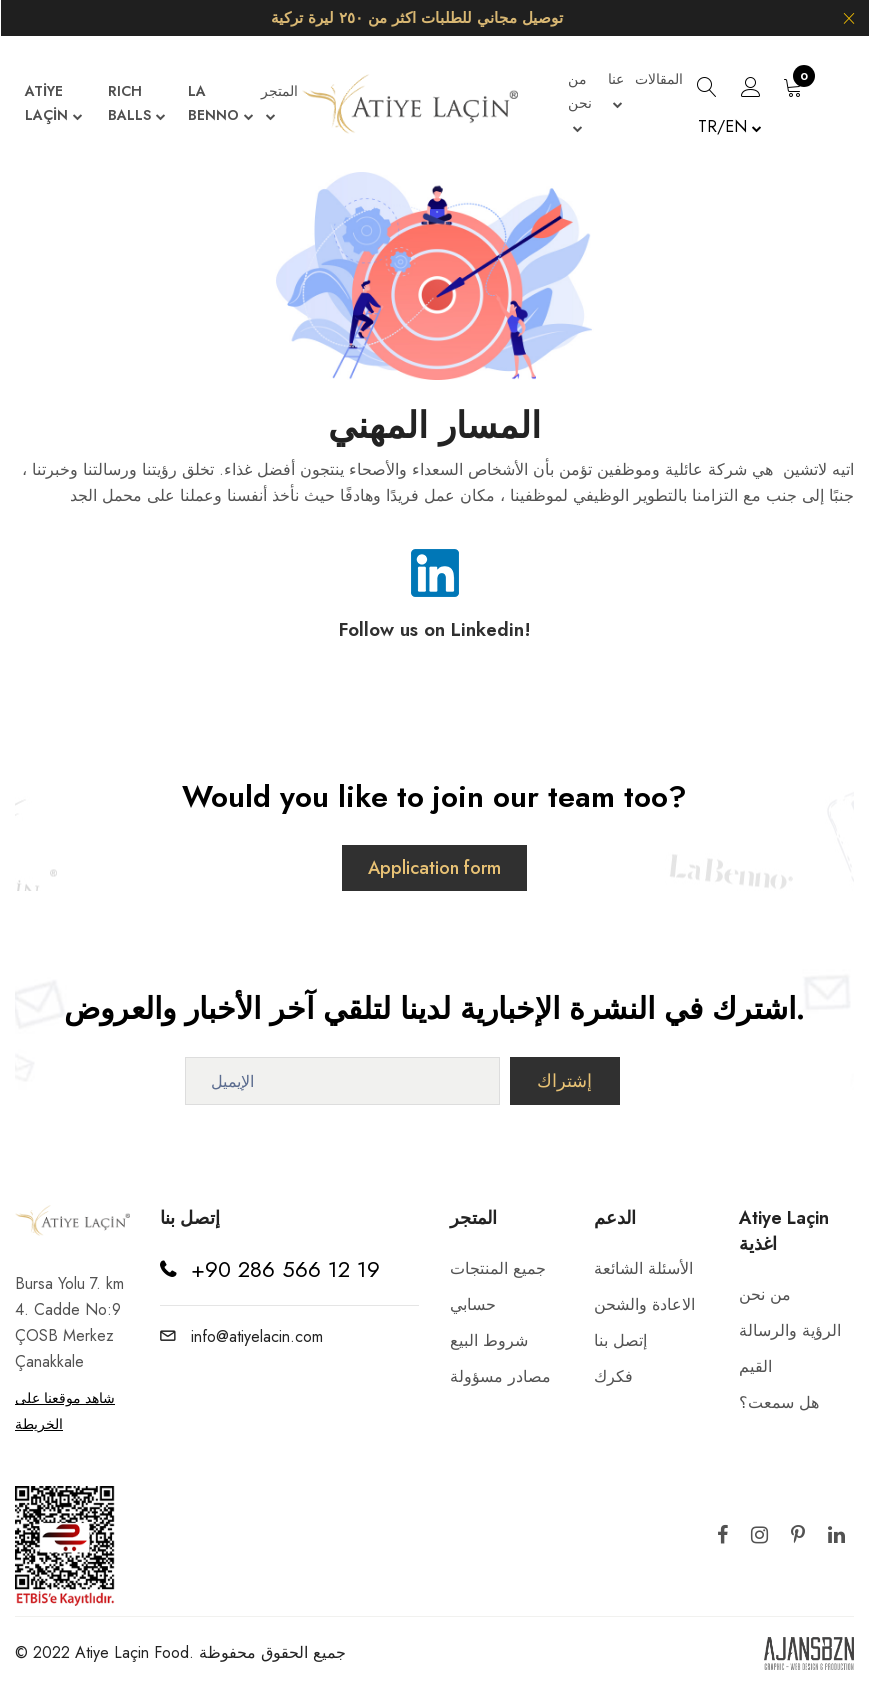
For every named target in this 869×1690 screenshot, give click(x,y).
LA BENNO (221, 105)
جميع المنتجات (498, 1268)
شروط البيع (489, 1340)
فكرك (613, 1376)
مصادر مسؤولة (500, 1376)
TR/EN (730, 126)
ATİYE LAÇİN (54, 105)
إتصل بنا (620, 1340)
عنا (616, 93)
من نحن (580, 105)
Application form (434, 868)
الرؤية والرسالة (790, 1330)
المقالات (659, 79)
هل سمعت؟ (779, 1402)
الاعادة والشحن (644, 1304)
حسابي (473, 1304)
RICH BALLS (137, 105)
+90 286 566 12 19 (285, 1269)
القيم (755, 1366)
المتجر (279, 105)
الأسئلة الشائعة (643, 1268)
